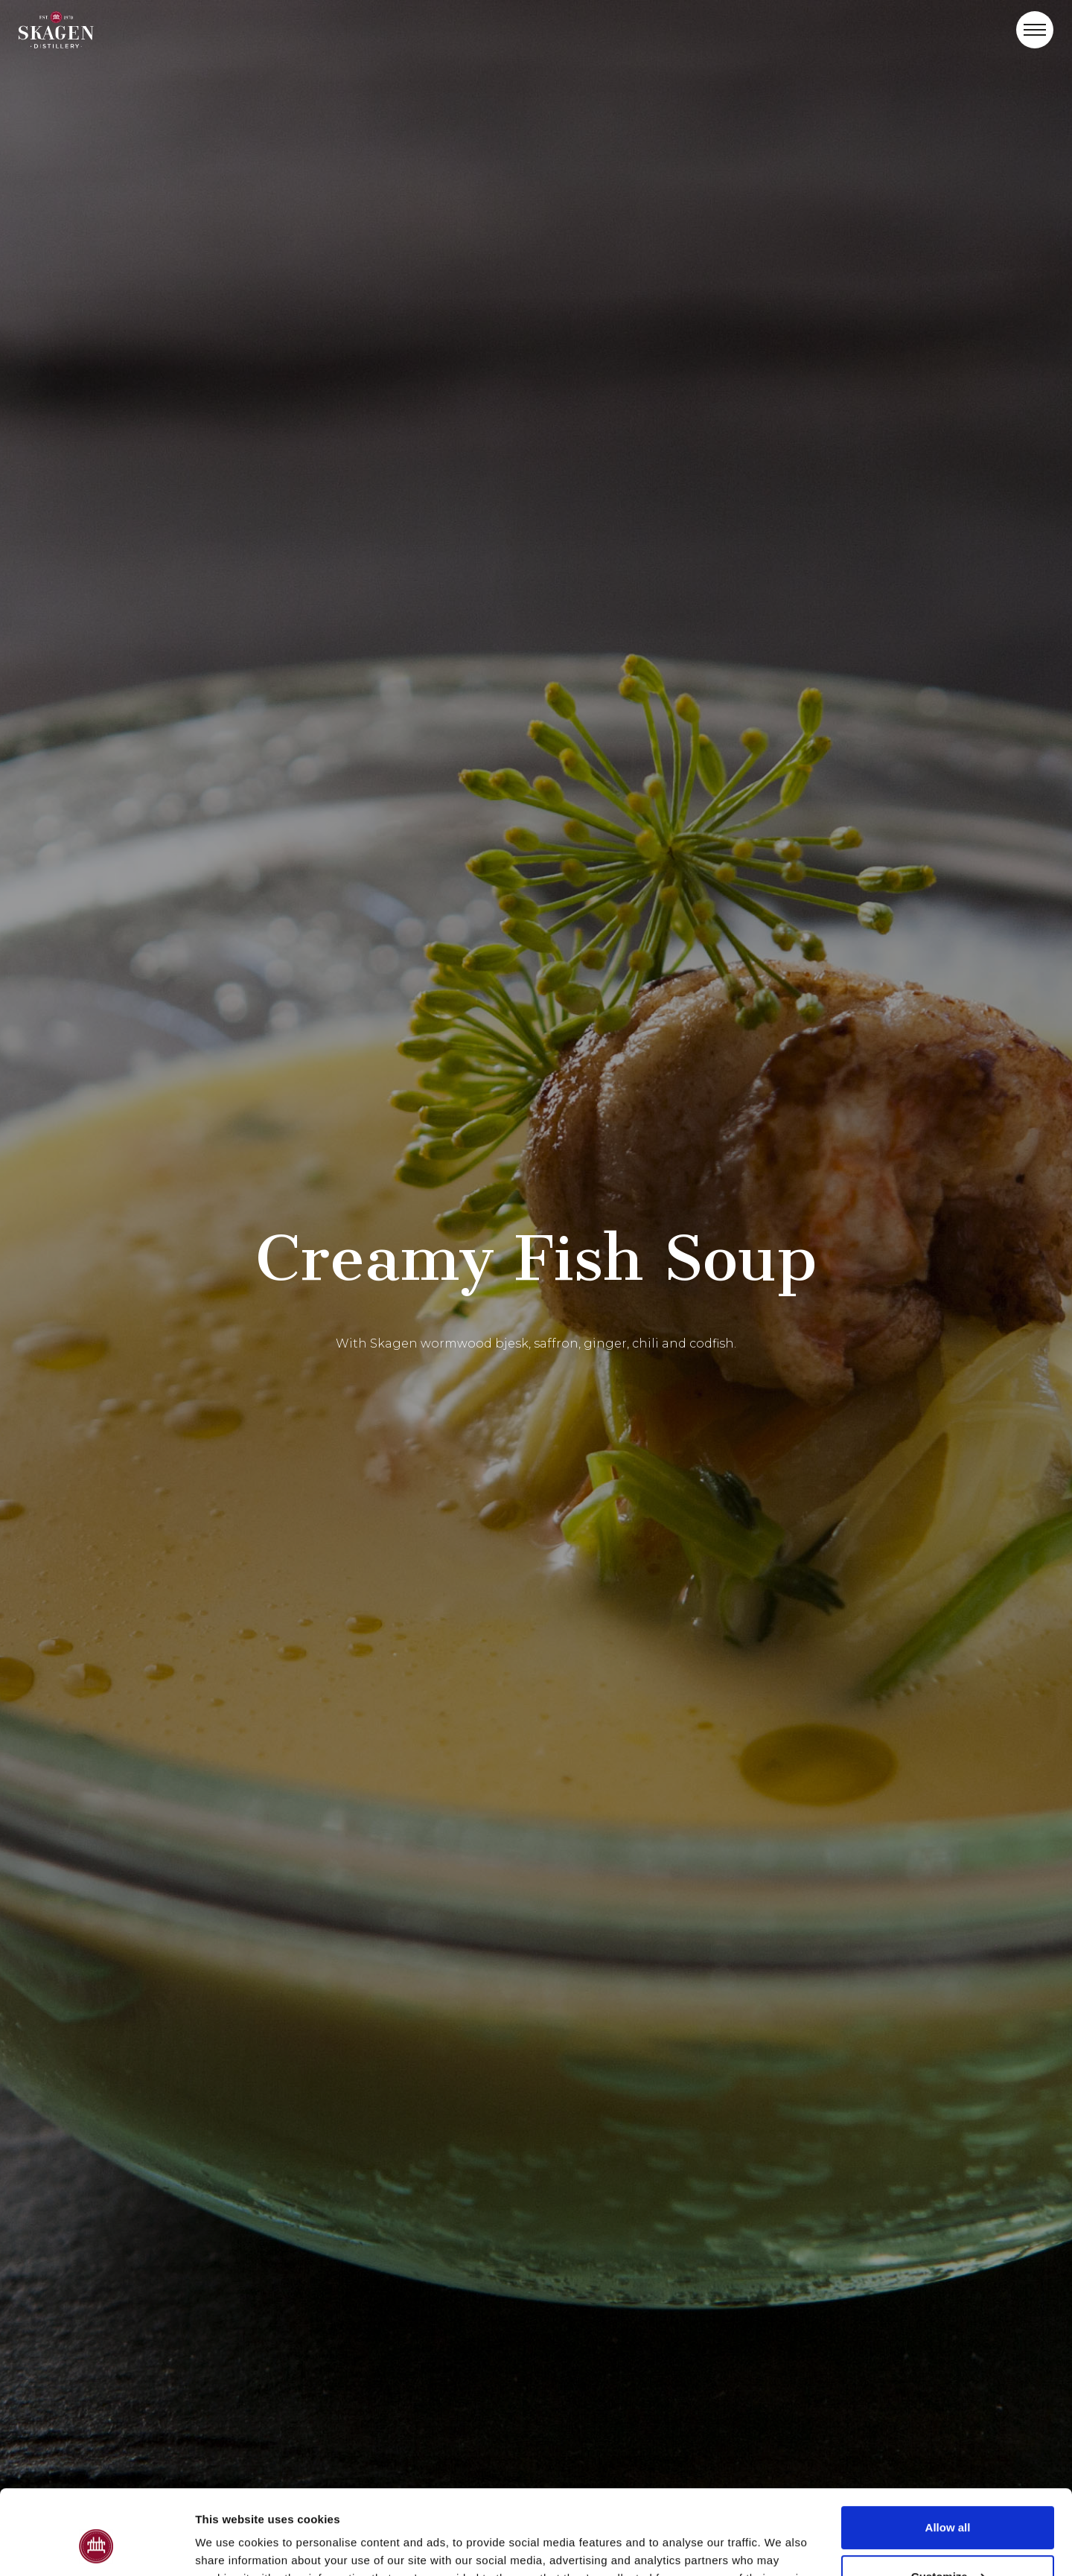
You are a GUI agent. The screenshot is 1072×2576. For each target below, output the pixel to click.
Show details (229, 2546)
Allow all (948, 2455)
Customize (948, 2503)
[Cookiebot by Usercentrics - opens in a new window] (96, 2547)
